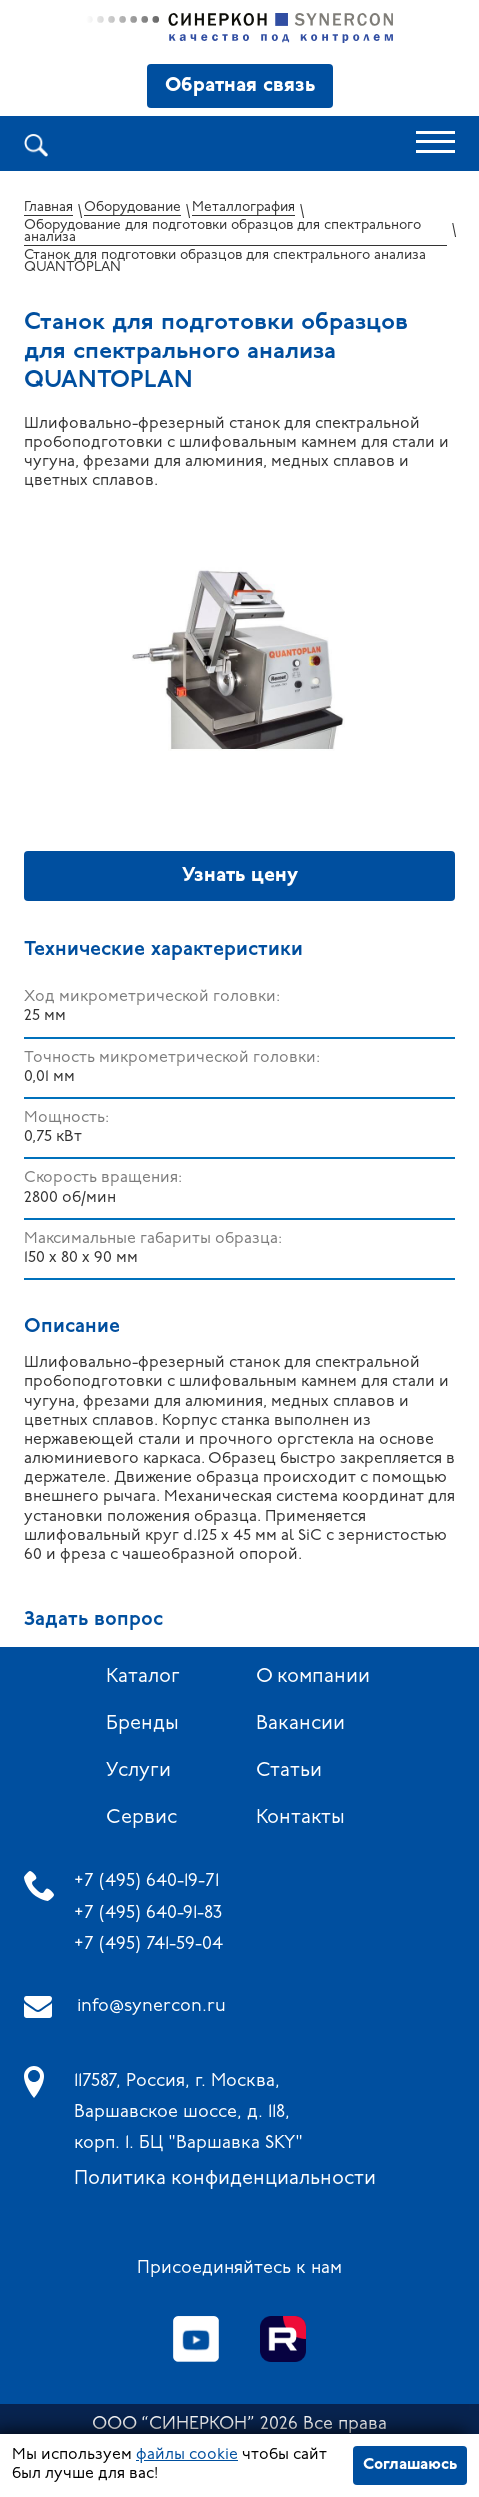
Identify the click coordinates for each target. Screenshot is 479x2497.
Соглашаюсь (410, 2465)
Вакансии (300, 1724)
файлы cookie (187, 2455)
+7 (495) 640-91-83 (148, 1913)
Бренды (142, 1724)
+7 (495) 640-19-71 (146, 1881)
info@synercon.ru (151, 2006)
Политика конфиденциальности (225, 2179)
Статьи (289, 1771)
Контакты (300, 1818)
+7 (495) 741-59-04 (148, 1944)
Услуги (138, 1771)
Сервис (141, 1818)
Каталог (143, 1677)
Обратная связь (240, 86)
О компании (313, 1677)
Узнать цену (240, 876)
